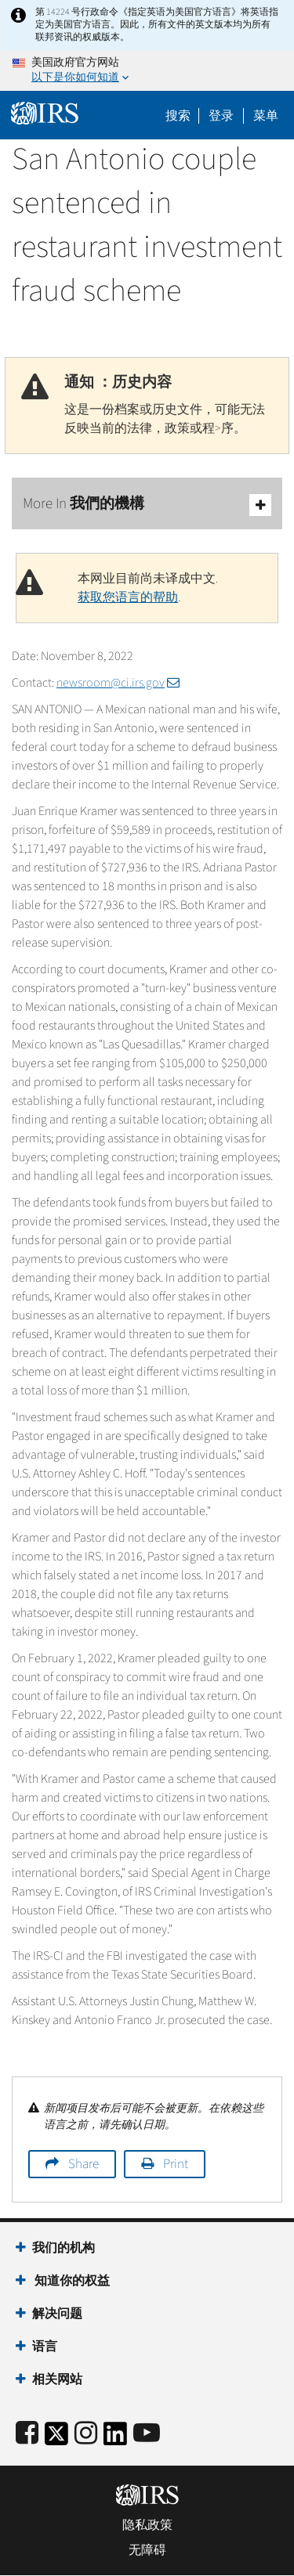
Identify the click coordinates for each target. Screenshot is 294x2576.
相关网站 (57, 2379)
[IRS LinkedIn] (115, 2438)
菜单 (265, 116)
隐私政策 (147, 2525)
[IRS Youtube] (146, 2434)
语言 (44, 2346)
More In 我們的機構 (147, 504)
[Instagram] (85, 2434)
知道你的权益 (71, 2280)
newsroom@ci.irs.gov (118, 682)
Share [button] (83, 2164)
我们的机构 (63, 2248)
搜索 (178, 116)
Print (175, 2164)
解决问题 (57, 2313)
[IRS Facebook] (27, 2434)
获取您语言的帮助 (128, 597)
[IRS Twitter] (56, 2438)
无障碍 (147, 2550)
